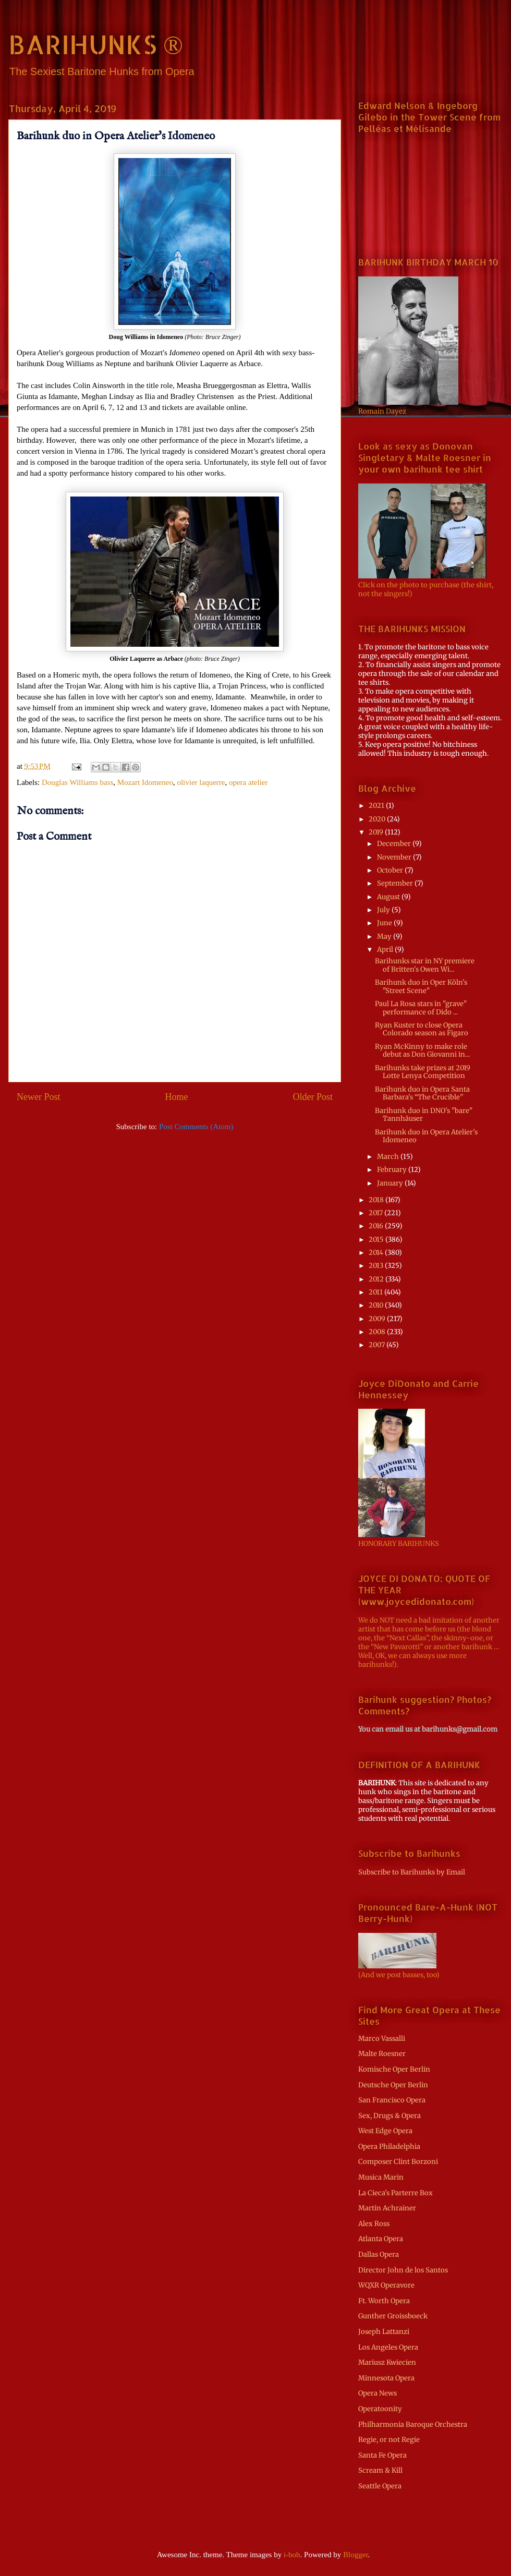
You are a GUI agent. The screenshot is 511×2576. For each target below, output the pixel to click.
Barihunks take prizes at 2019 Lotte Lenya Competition (422, 1072)
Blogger (355, 2554)
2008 (378, 1331)
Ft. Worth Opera (384, 2300)
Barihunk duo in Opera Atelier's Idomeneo (426, 1136)
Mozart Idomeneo (145, 782)
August (389, 896)
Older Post (313, 1097)
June (385, 922)
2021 (377, 805)
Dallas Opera (378, 2254)
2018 (377, 1199)
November (395, 857)
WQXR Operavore (386, 2285)
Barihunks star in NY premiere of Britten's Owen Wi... (425, 965)
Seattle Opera (380, 2486)
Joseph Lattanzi (383, 2331)
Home (176, 1097)
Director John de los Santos (403, 2270)
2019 (377, 832)
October (391, 870)
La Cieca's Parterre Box (395, 2192)
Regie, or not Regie (389, 2439)
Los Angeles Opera (388, 2347)
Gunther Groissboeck (393, 2316)
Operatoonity (380, 2408)
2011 (376, 1292)
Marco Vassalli (381, 2038)
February (392, 1169)
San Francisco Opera (391, 2100)
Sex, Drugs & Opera (389, 2115)
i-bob (292, 2554)
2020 (378, 819)
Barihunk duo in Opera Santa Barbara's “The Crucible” (422, 1093)
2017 (376, 1212)
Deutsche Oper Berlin (393, 2085)
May (385, 936)
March (388, 1156)
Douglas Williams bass (77, 782)
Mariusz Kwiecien (387, 2362)
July (384, 909)
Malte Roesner (382, 2053)
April (386, 949)
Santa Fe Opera (382, 2455)
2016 (377, 1226)
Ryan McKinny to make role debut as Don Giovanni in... (422, 1050)
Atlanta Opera (380, 2238)
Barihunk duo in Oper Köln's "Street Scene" (421, 986)
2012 (377, 1279)
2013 (377, 1265)
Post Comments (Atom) (196, 1126)
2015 (377, 1239)
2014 (377, 1252)
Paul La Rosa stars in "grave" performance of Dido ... (421, 1008)
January (391, 1183)
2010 (377, 1305)
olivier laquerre (201, 782)
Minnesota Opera (386, 2378)
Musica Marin (381, 2177)
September (396, 883)
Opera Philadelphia (389, 2146)
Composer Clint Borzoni (398, 2161)
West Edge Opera (385, 2130)
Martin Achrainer (387, 2208)
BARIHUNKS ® (95, 44)
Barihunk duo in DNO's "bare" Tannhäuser (423, 1114)
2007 (377, 1344)
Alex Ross (374, 2223)
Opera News (377, 2393)
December (394, 843)
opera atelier (248, 782)
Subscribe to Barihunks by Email (411, 1872)
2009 (378, 1318)
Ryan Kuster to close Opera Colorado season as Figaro (421, 1029)
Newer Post (38, 1097)
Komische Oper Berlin (394, 2069)
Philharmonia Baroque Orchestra (412, 2424)
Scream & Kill (380, 2470)
